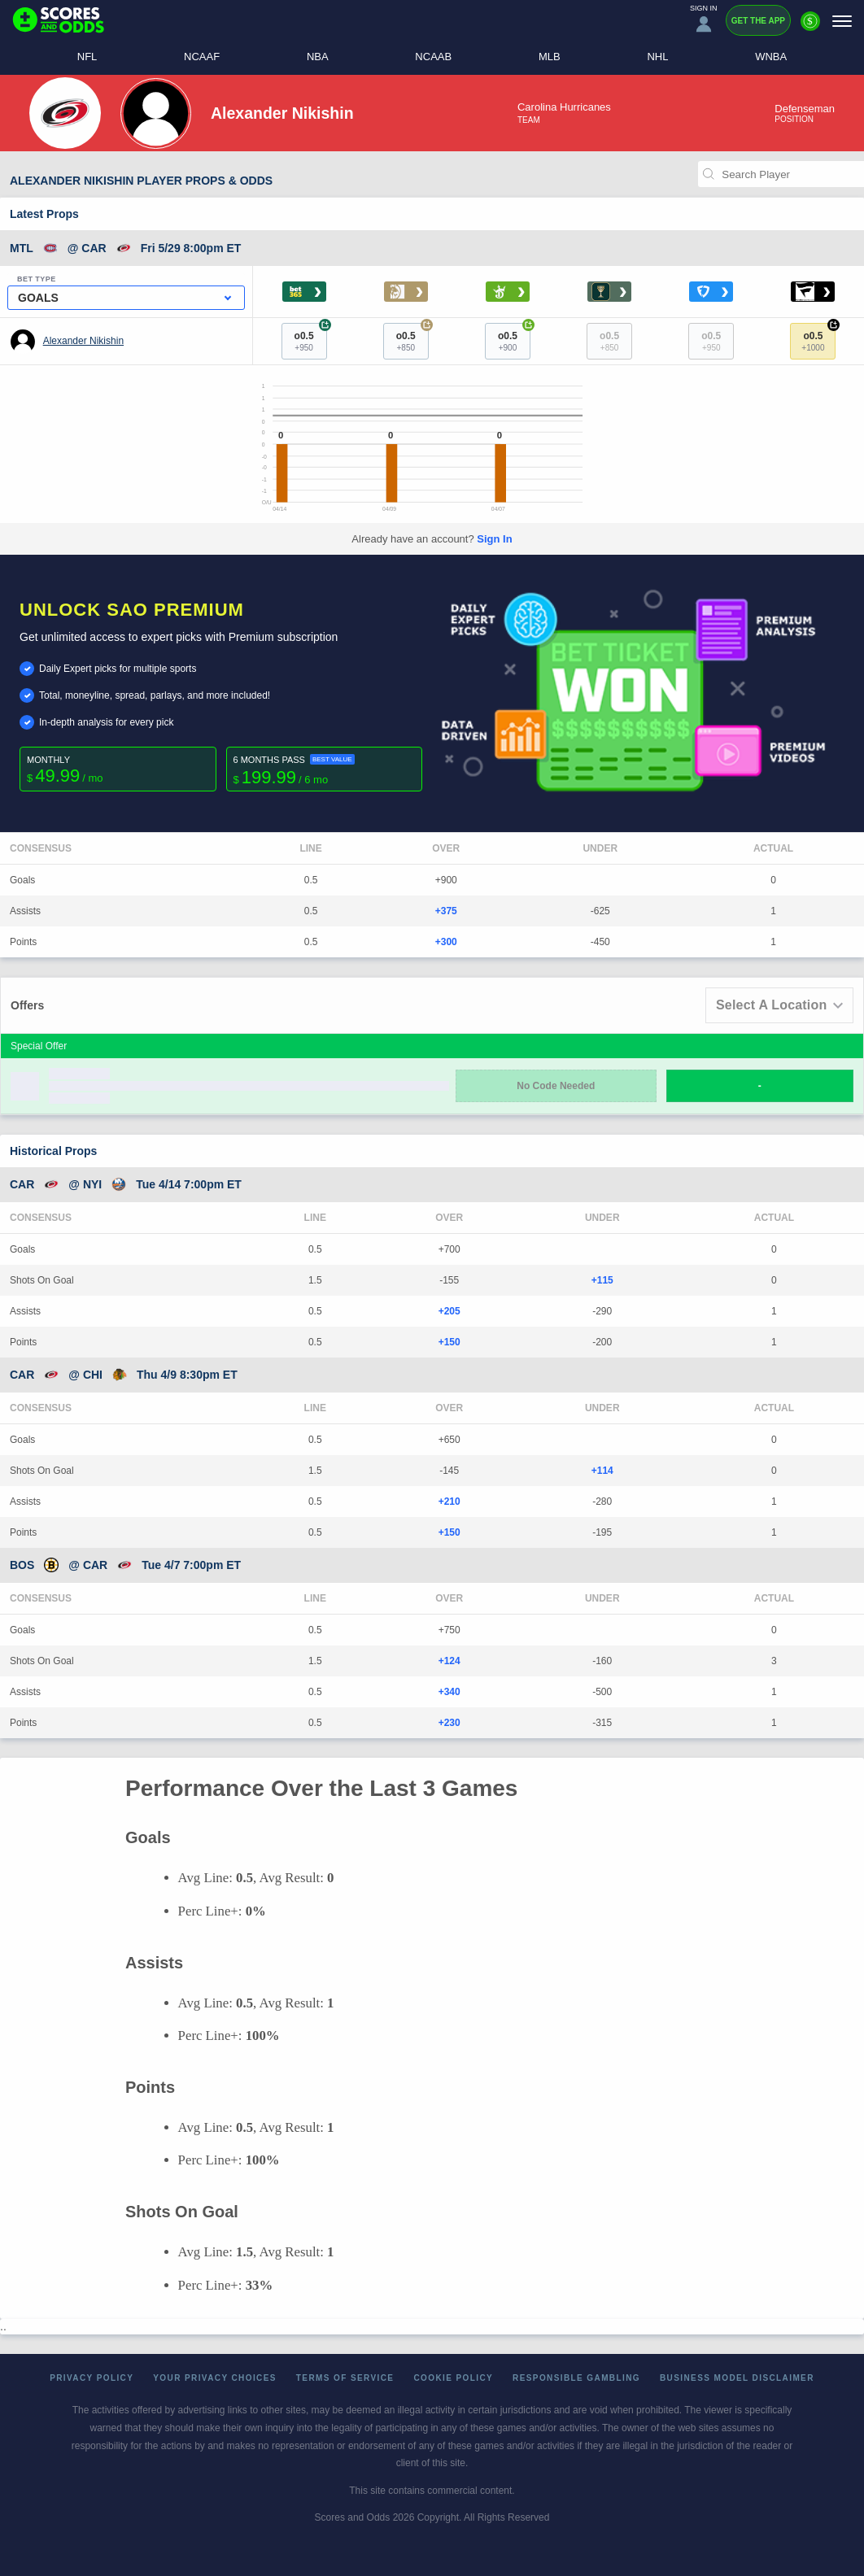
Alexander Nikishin (83, 341)
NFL (87, 56)
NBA (318, 56)
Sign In (494, 539)
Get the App (758, 20)
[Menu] (842, 20)
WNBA (771, 56)
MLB (550, 56)
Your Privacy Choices (215, 2377)
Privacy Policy (91, 2377)
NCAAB (433, 56)
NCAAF (202, 56)
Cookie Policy (453, 2377)
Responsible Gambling (576, 2377)
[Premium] (810, 27)
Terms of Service (345, 2377)
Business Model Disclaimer (737, 2377)
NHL (657, 56)
